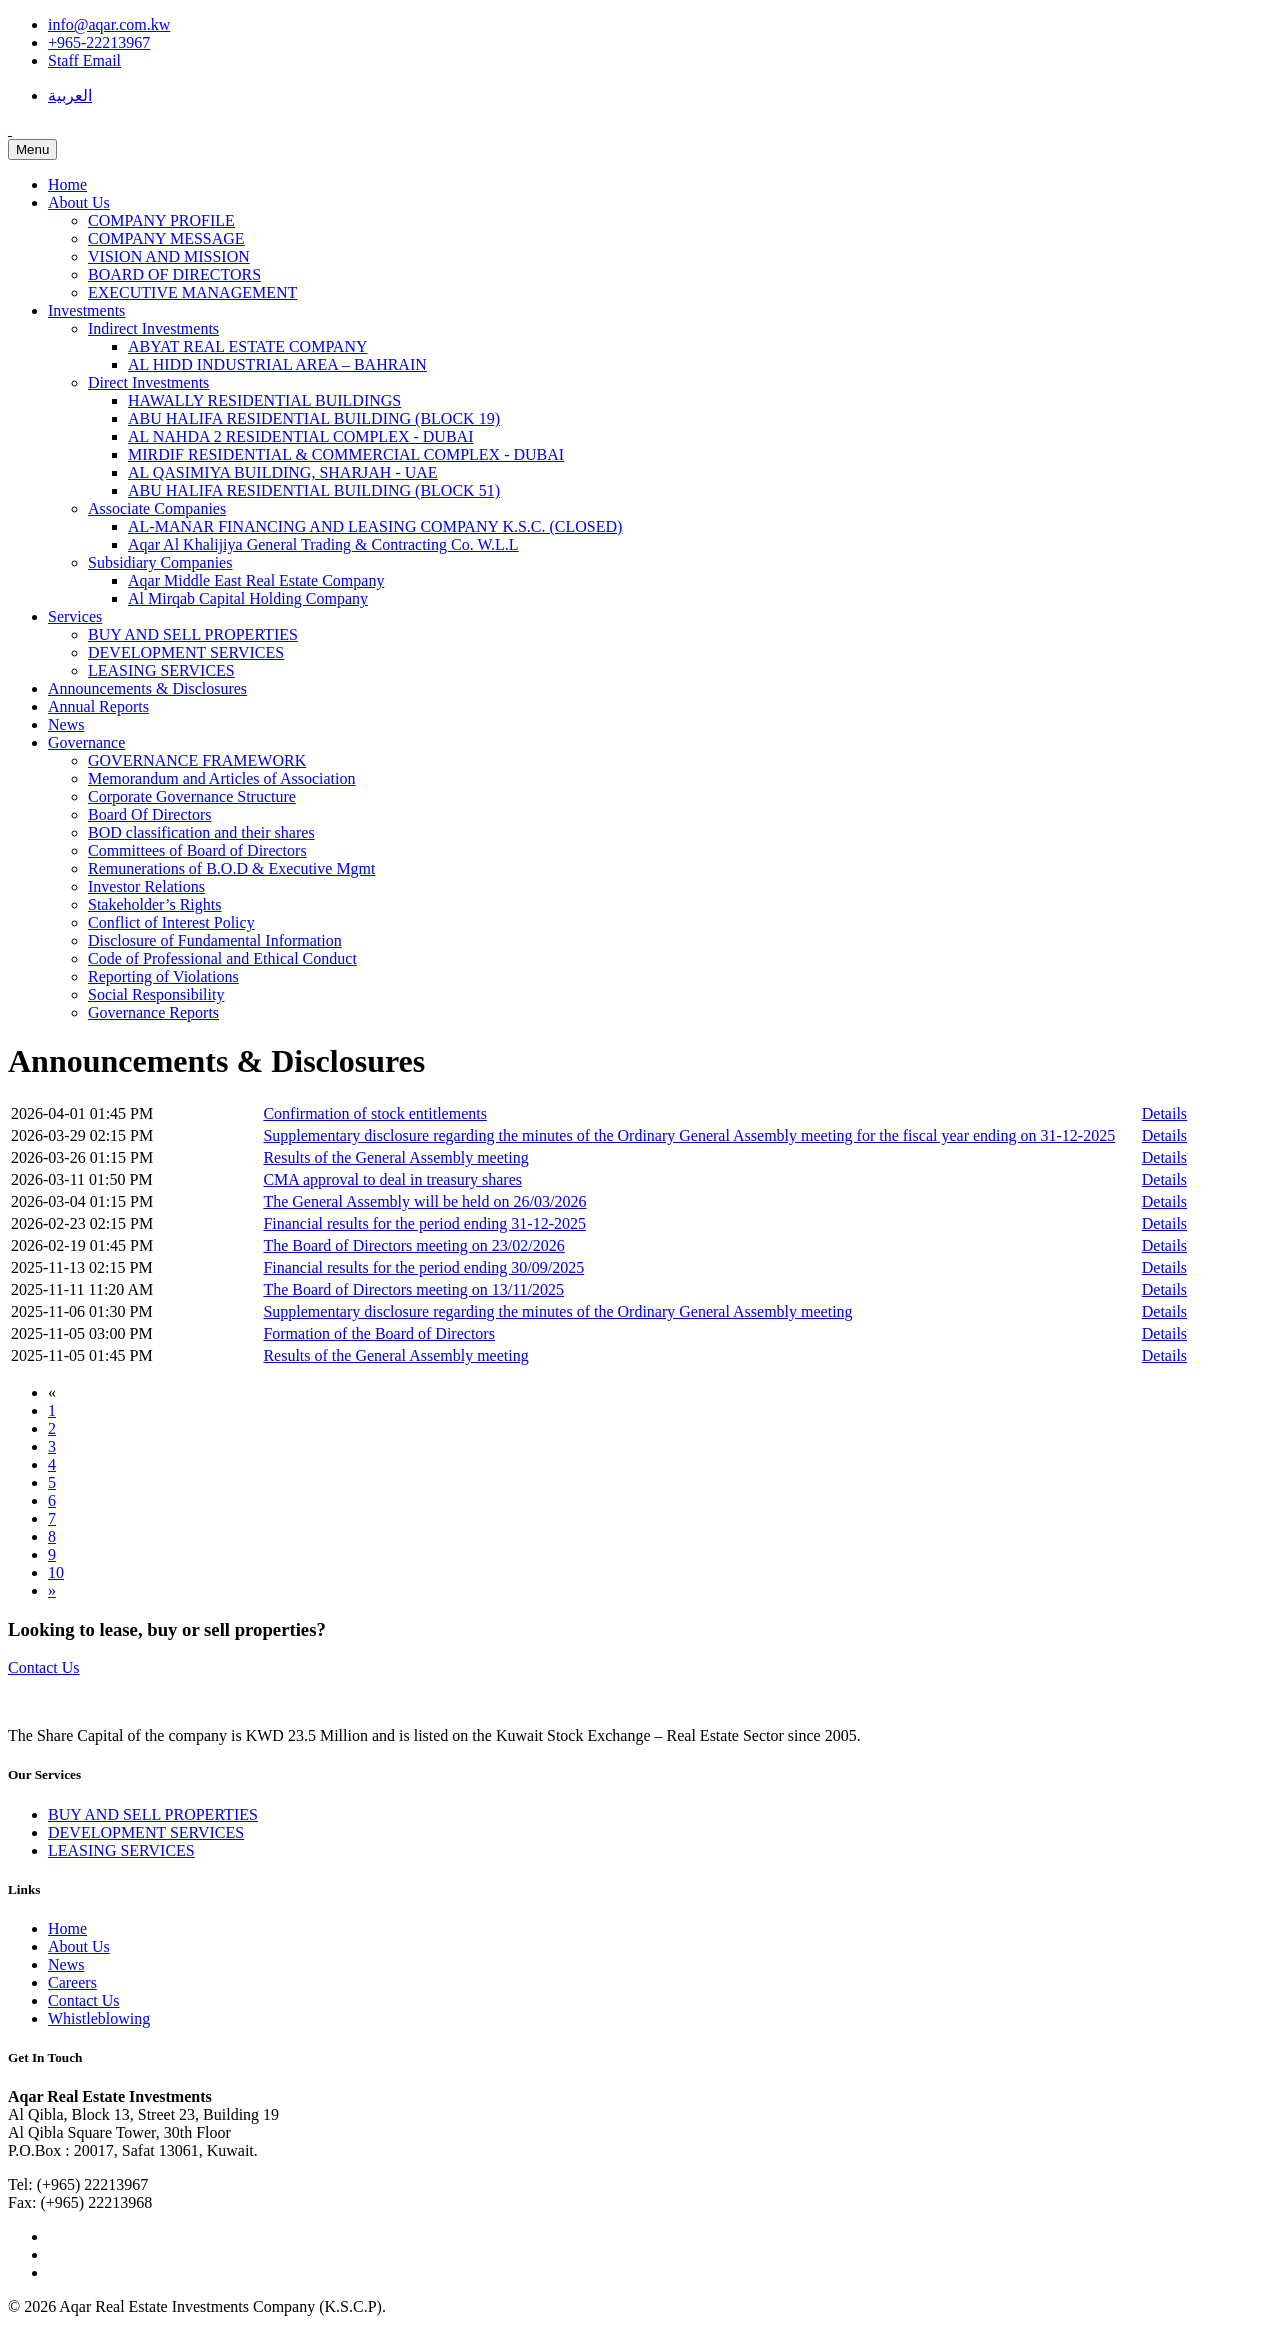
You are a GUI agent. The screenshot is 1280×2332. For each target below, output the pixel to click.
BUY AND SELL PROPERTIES (193, 634)
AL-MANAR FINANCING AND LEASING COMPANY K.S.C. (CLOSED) (375, 526)
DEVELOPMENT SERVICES (186, 652)
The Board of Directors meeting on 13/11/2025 (413, 1289)
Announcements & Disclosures (147, 688)
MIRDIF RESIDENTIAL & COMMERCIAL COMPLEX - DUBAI (346, 454)
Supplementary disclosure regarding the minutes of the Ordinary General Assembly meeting (557, 1311)
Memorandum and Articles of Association (222, 778)
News (66, 724)
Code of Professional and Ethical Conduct (222, 958)
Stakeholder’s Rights (154, 904)
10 (56, 1572)
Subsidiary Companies (160, 562)
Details (1164, 1113)
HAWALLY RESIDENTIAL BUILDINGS (264, 400)
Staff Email (84, 60)
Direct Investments (148, 382)
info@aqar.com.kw (109, 24)
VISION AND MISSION (169, 256)
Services (75, 616)
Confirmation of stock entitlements (375, 1113)
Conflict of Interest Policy (171, 922)
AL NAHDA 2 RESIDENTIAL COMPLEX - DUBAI (300, 436)
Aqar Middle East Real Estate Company (256, 580)
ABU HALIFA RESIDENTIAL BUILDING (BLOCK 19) (314, 418)
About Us (79, 202)
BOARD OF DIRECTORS (174, 274)
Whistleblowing (99, 2018)
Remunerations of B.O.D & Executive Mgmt (232, 868)
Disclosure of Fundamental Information (215, 940)
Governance (86, 742)
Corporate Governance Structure (192, 796)
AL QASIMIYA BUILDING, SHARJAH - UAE (283, 472)
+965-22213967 (99, 42)
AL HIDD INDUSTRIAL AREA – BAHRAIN (277, 364)
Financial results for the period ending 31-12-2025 (424, 1223)
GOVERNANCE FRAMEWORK (197, 760)
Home (67, 184)
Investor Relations (146, 886)
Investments (86, 310)
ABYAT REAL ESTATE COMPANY (248, 346)
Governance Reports (153, 1012)
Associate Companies (157, 508)
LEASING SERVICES (161, 670)
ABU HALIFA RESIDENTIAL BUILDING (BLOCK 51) (314, 490)
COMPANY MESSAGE (166, 238)
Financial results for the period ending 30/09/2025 (423, 1267)
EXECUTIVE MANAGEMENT (192, 292)
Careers (72, 1982)
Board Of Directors (150, 814)
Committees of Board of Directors (197, 850)
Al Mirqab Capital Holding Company (248, 598)
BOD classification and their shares (201, 832)
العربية (70, 95)
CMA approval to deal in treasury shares (392, 1179)
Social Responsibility (156, 994)
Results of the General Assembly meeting (395, 1157)
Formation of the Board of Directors (379, 1333)
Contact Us (44, 1667)
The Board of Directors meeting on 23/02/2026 (413, 1245)
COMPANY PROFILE (161, 220)
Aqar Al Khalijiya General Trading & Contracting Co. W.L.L (323, 544)
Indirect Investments (153, 328)
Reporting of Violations (163, 976)
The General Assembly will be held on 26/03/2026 (424, 1201)
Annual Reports (98, 706)
